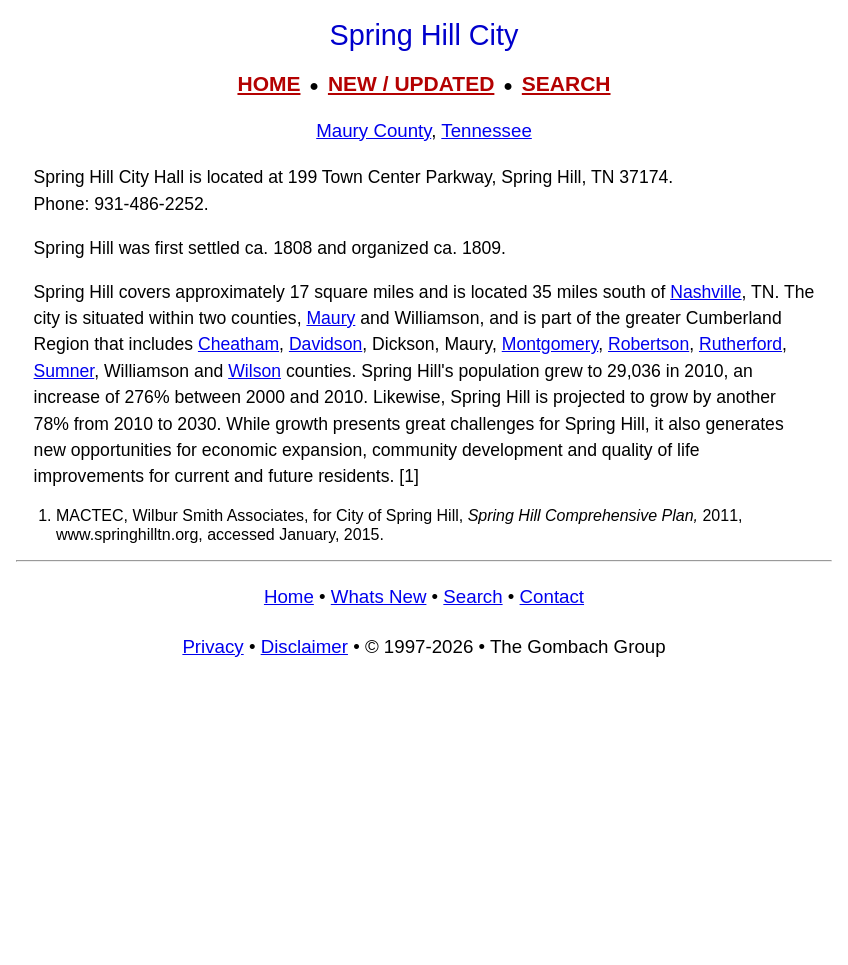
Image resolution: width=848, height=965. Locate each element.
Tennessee (486, 130)
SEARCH (566, 83)
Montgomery (550, 344)
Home (289, 596)
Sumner (64, 371)
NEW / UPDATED (411, 83)
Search (472, 596)
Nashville (705, 292)
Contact (552, 596)
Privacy (212, 646)
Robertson (648, 344)
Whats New (379, 596)
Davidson (325, 344)
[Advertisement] (424, 820)
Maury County (373, 130)
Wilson (254, 371)
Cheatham (238, 344)
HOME (268, 83)
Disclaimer (304, 646)
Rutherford (740, 344)
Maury (330, 318)
